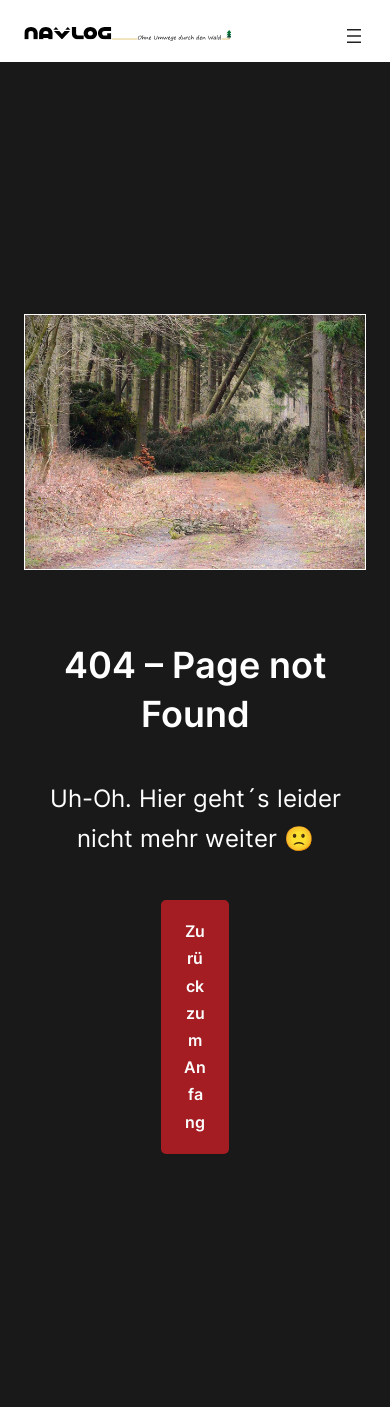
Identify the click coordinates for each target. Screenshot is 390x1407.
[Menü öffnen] (354, 36)
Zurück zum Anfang (195, 1026)
